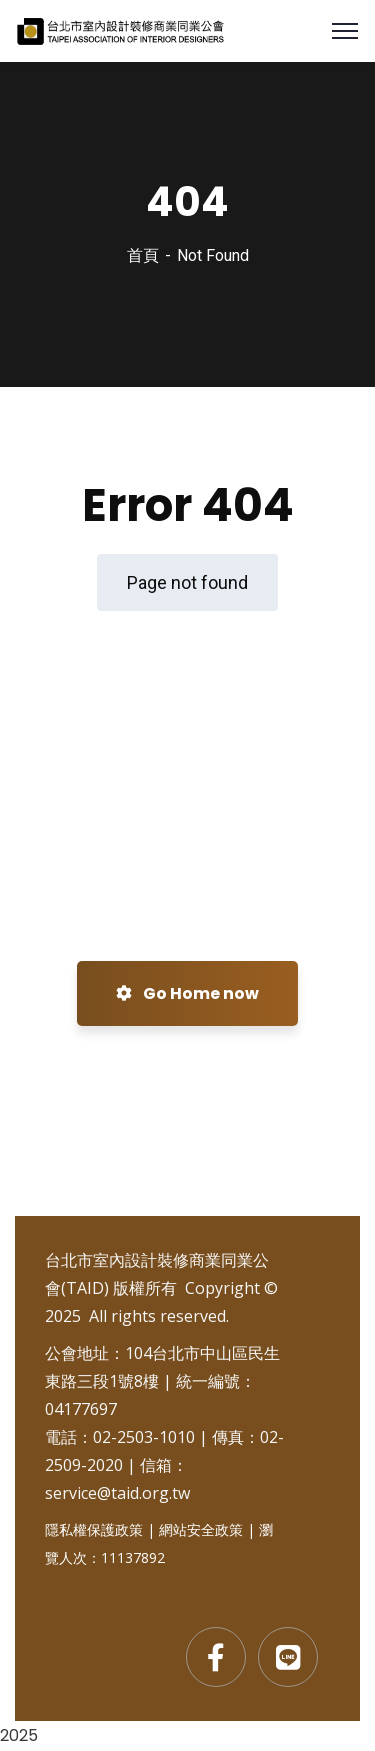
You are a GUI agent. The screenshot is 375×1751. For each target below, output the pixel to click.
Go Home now (187, 993)
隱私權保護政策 (94, 1529)
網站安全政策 (201, 1529)
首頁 (143, 255)
